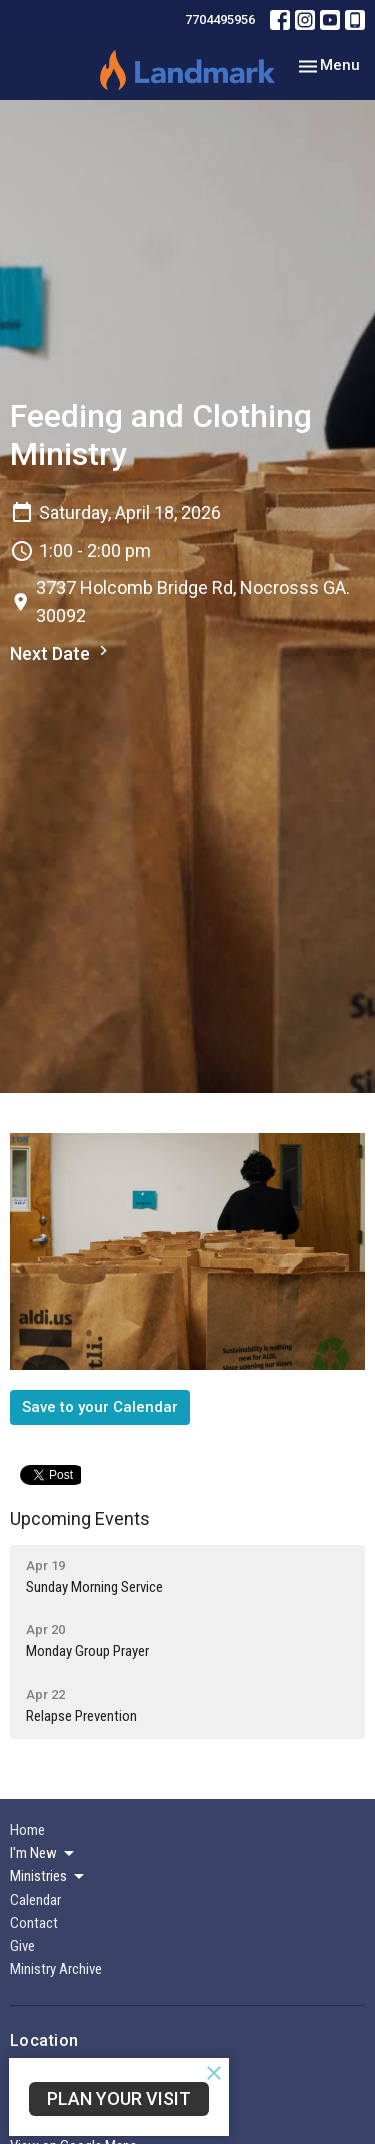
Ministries (48, 1877)
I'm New (43, 1854)
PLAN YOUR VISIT (119, 2098)
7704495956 (220, 19)
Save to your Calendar (100, 1407)
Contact (34, 1923)
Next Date (61, 652)
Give (22, 1946)
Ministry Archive (56, 1969)
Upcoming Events (80, 1518)
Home (27, 1830)
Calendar (35, 1900)
